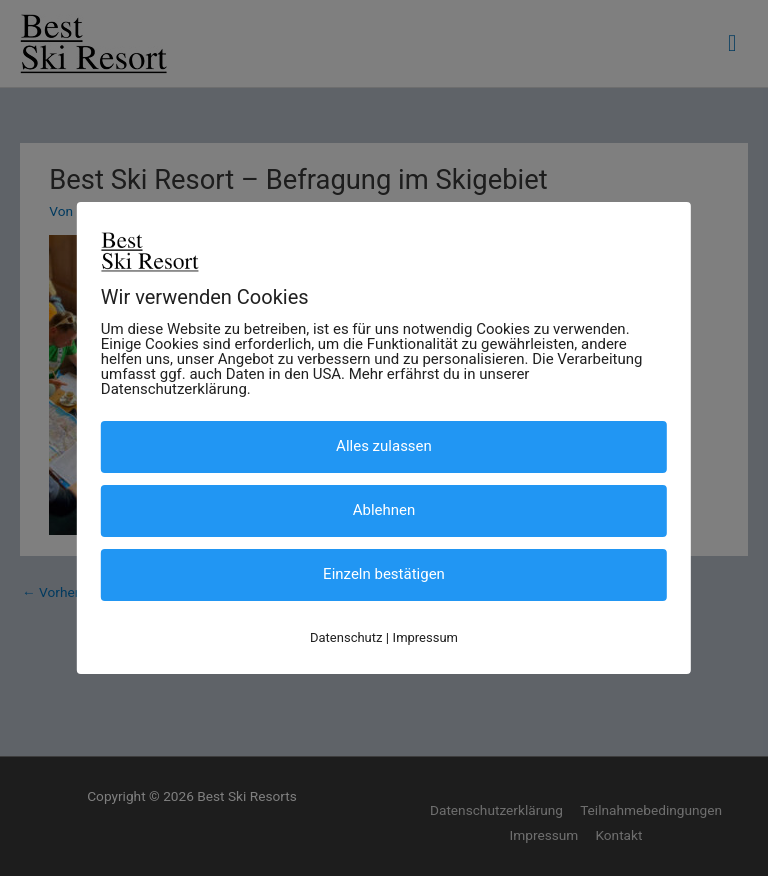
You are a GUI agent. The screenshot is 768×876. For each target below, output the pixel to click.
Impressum (425, 637)
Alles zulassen (384, 446)
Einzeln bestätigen (384, 574)
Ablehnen (384, 510)
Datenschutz (346, 637)
